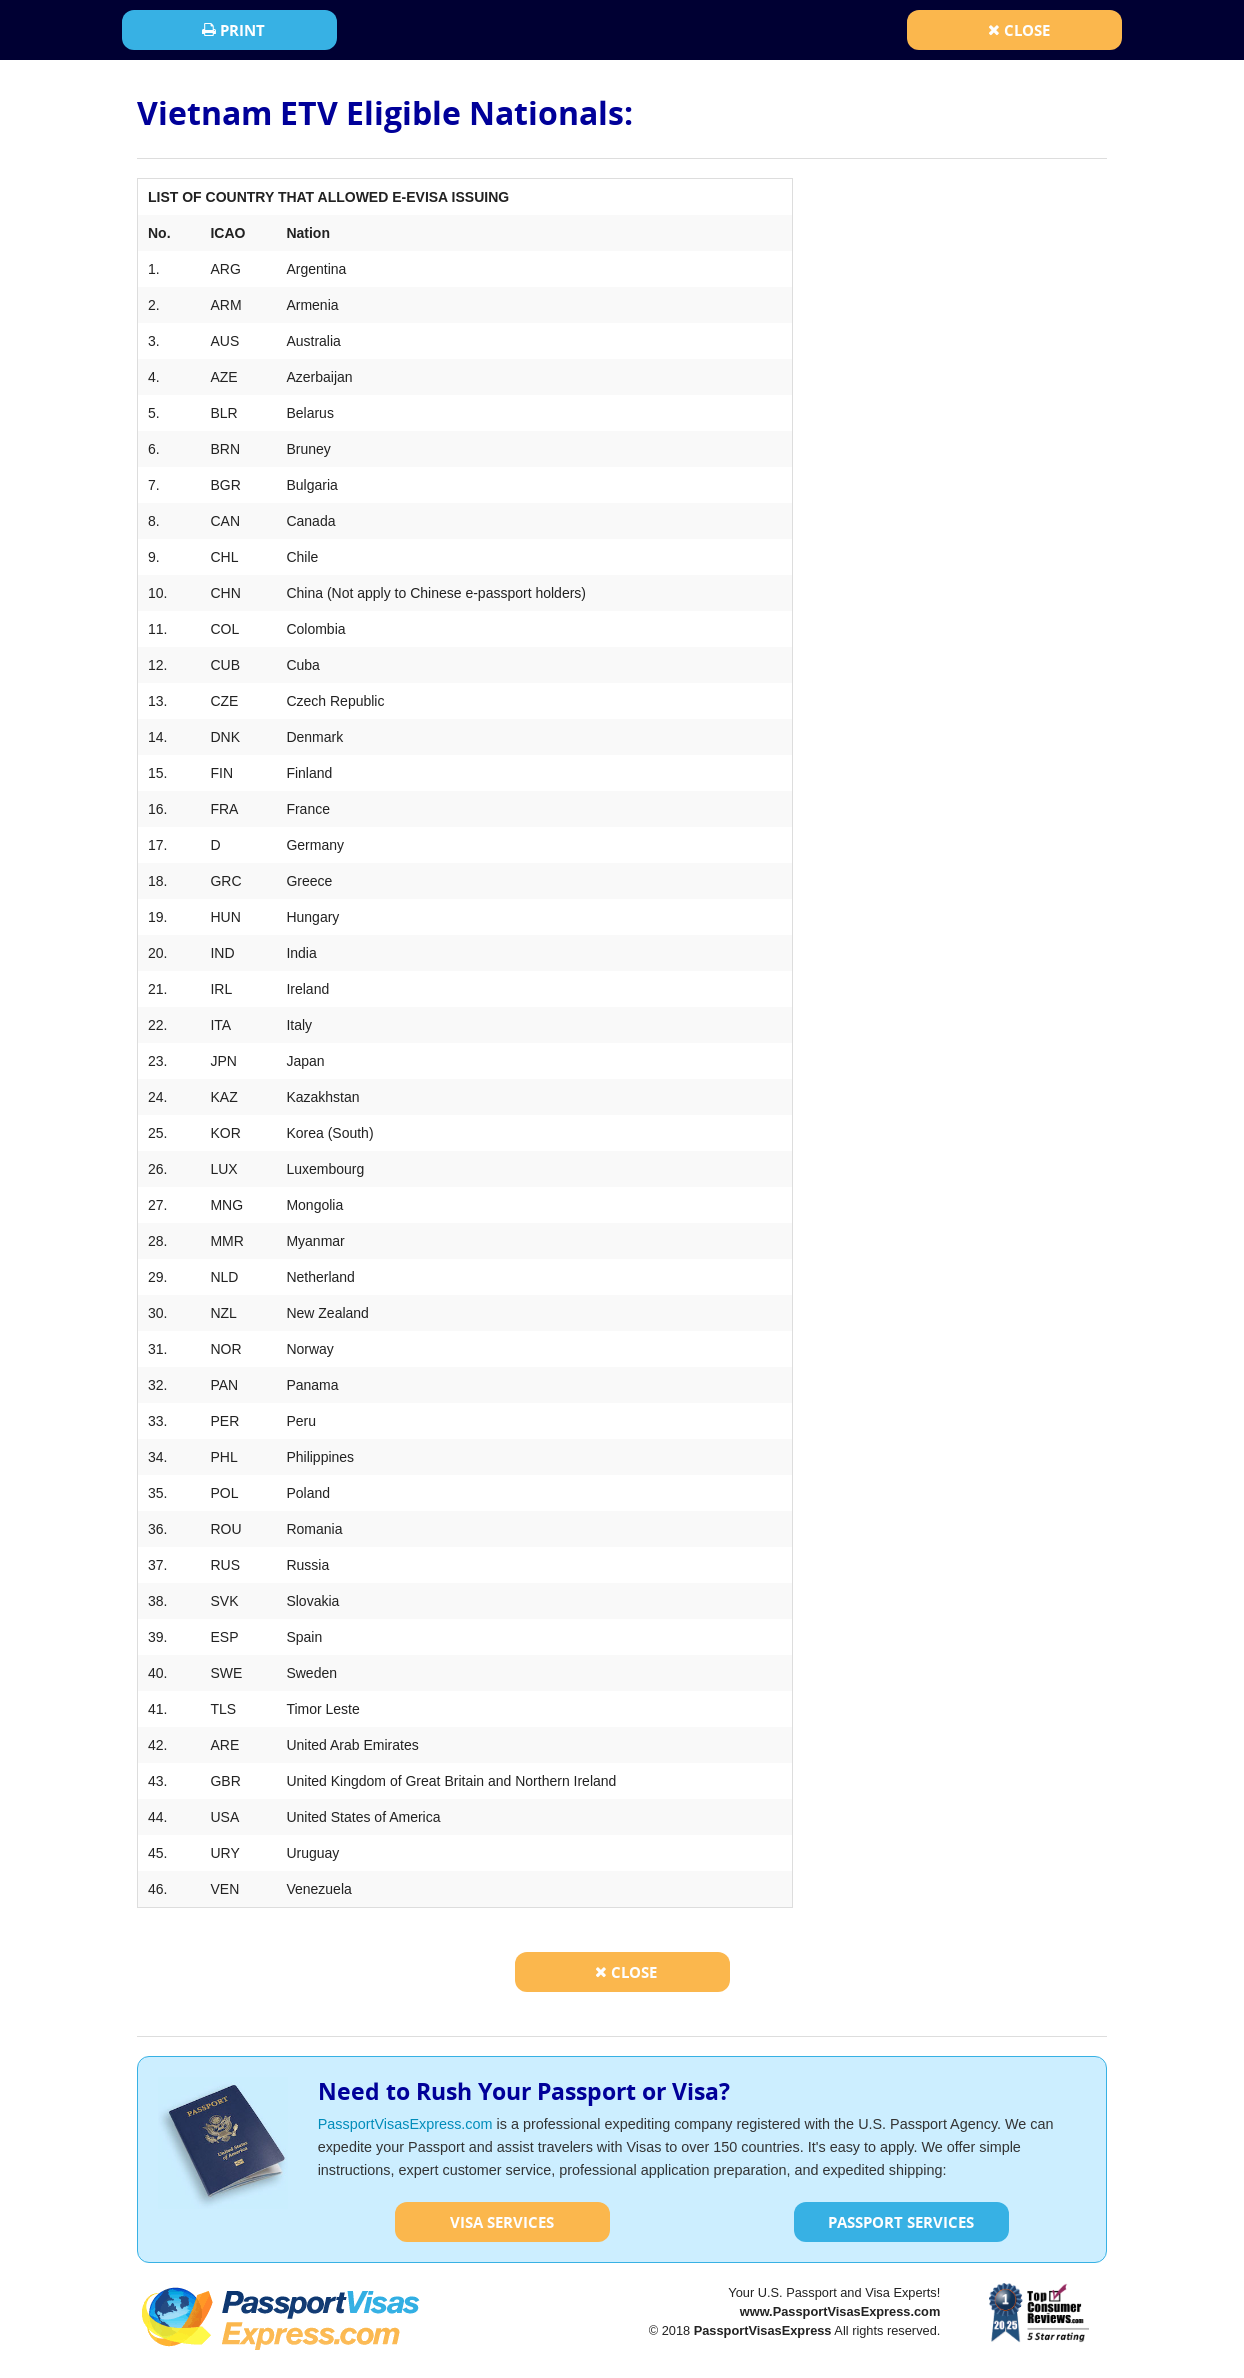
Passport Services (901, 2222)
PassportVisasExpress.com (405, 2124)
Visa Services (502, 2222)
